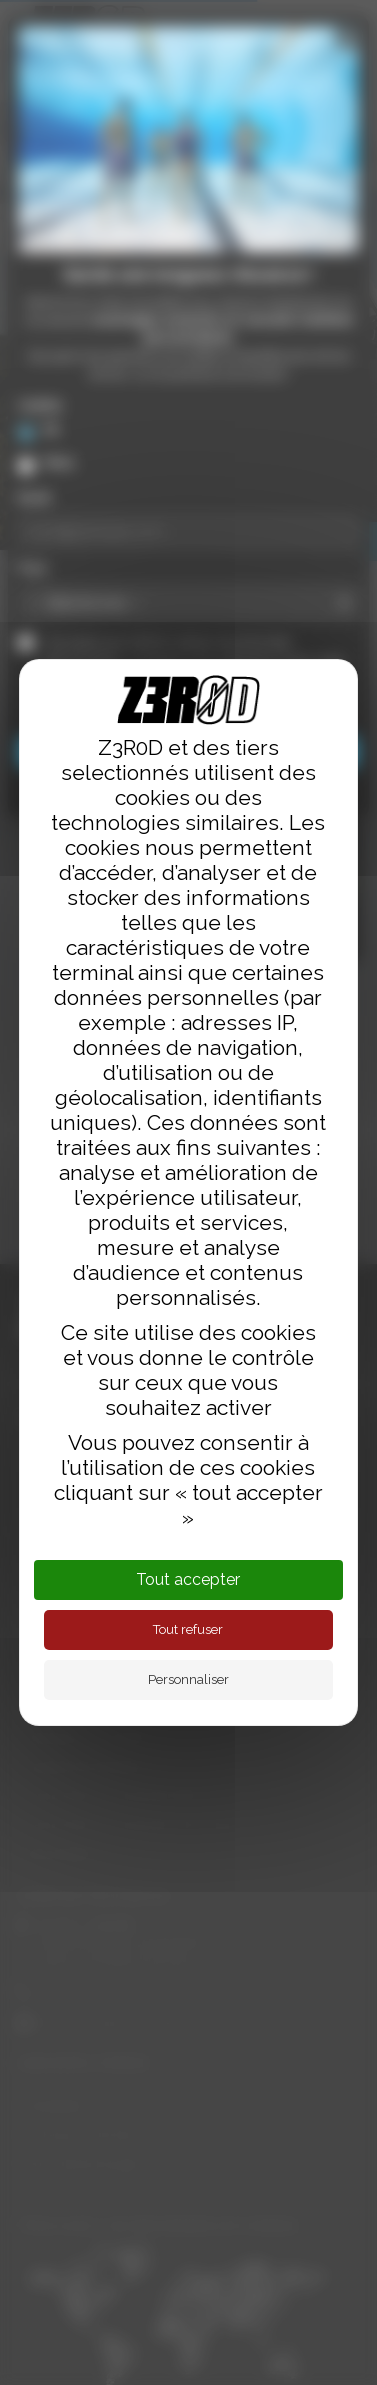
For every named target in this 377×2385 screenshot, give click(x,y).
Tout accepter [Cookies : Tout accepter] (188, 1579)
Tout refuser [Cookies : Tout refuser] (188, 1629)
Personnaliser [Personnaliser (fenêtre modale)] (188, 1679)
